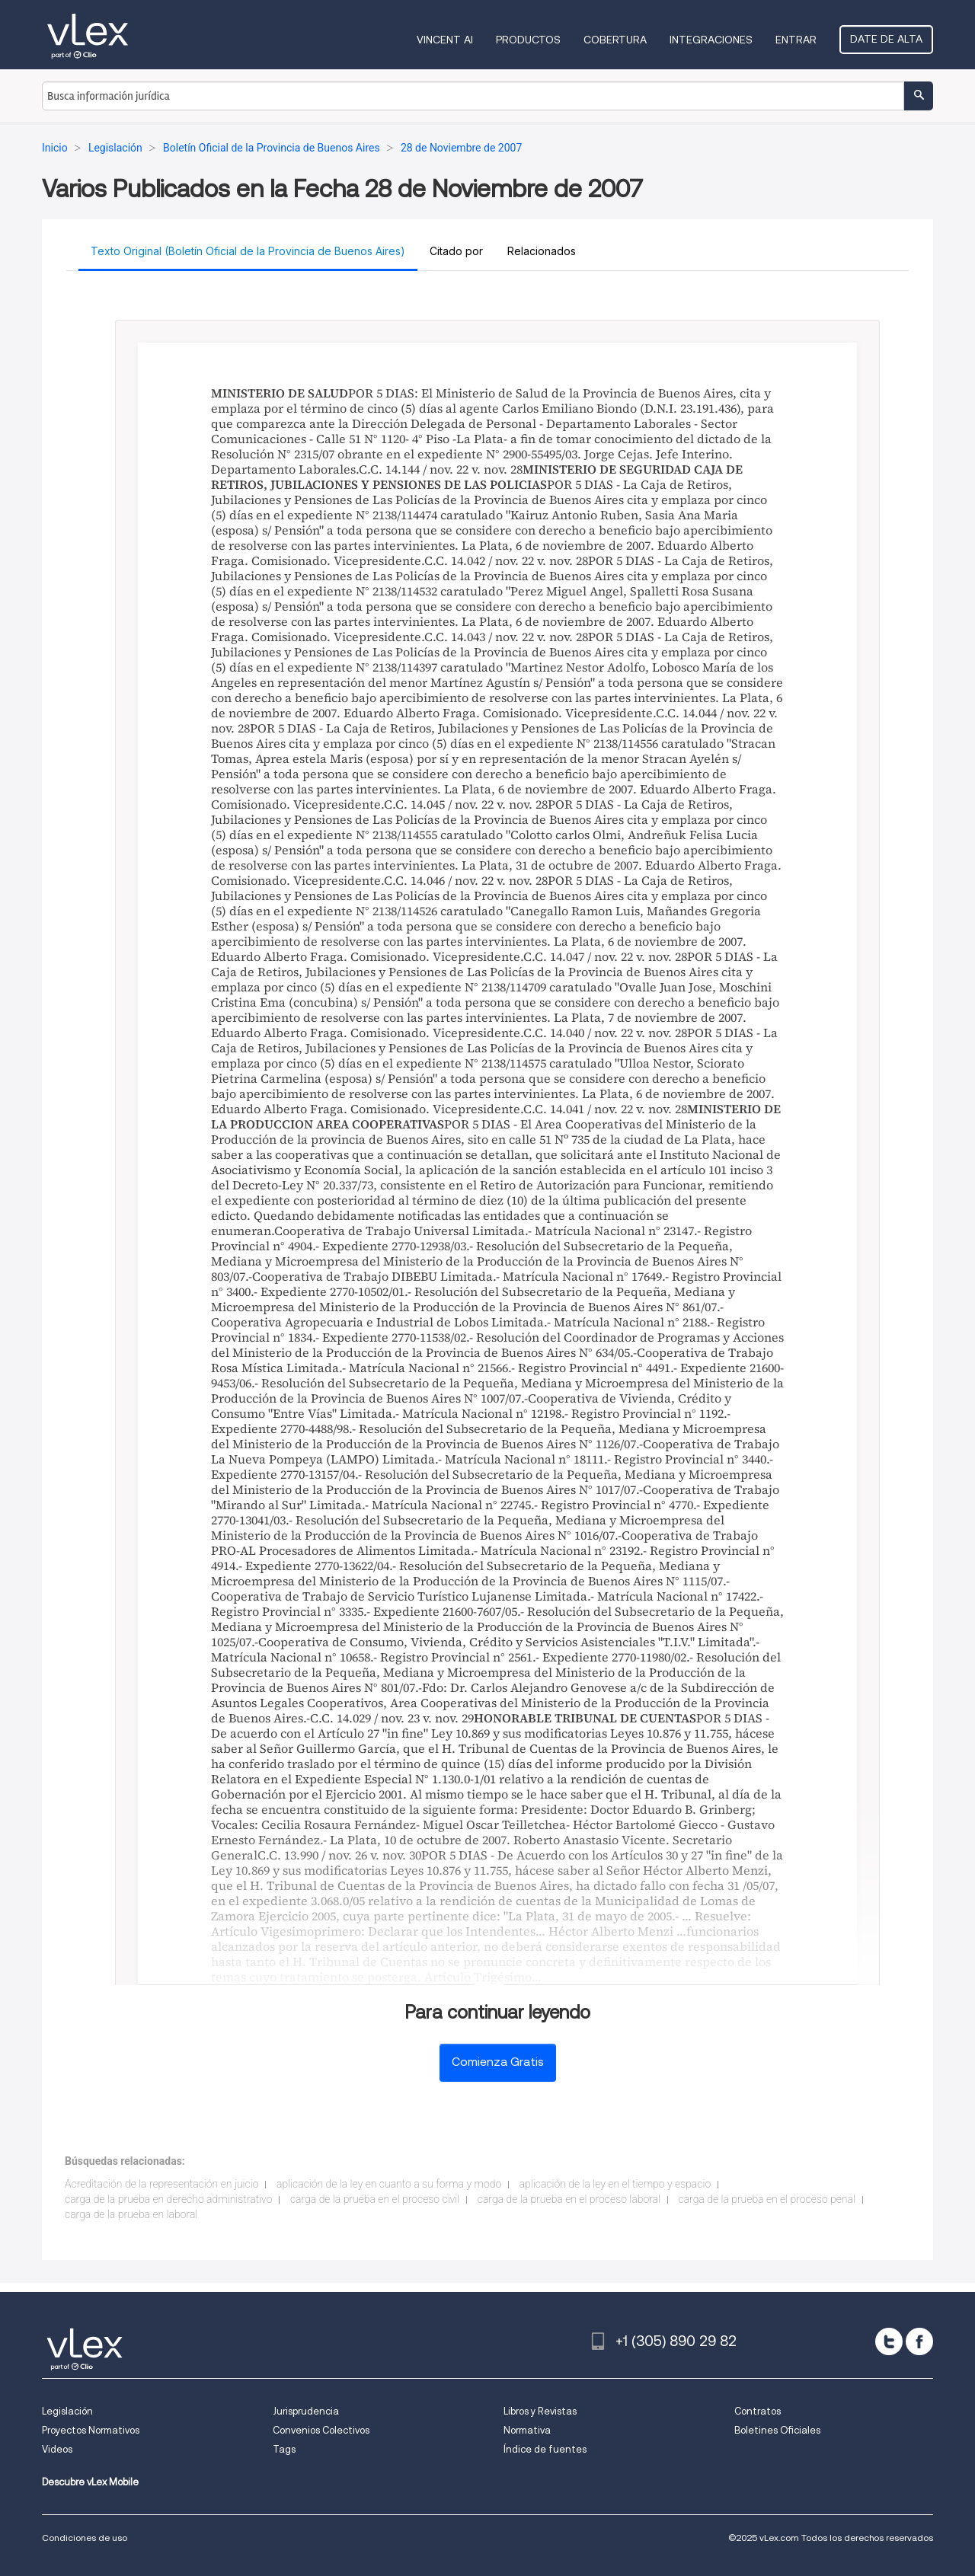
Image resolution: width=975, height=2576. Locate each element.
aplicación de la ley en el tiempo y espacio (615, 2184)
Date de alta (886, 39)
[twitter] (889, 2341)
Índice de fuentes (545, 2449)
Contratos (757, 2411)
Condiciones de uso (84, 2537)
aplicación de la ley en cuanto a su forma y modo (389, 2184)
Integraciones (711, 40)
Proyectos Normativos (90, 2430)
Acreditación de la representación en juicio (161, 2184)
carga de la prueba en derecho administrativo (168, 2199)
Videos (57, 2449)
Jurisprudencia (306, 2411)
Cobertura (615, 40)
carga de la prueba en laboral (131, 2214)
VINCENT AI (445, 40)
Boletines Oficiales (777, 2430)
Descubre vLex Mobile (90, 2482)
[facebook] (919, 2341)
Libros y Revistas (540, 2411)
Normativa (527, 2430)
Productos (528, 40)
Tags (284, 2449)
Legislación (67, 2411)
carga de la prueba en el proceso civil (374, 2199)
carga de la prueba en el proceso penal (767, 2199)
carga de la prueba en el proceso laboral (569, 2199)
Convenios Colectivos (321, 2430)
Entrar (796, 40)
